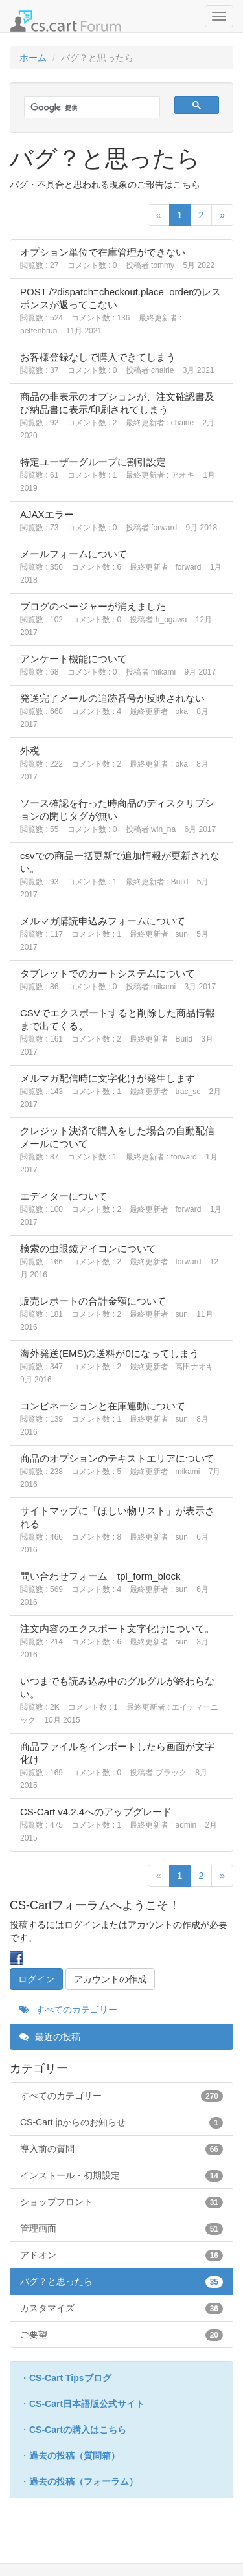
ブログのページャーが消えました (93, 606)
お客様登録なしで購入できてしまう (98, 357)
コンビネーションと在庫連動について (102, 1405)
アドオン (121, 2254)
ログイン (36, 1979)
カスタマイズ (121, 2308)
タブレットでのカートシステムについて (107, 973)
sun (181, 934)
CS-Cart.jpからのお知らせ (121, 2122)
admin (185, 1825)
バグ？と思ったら (121, 2281)
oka (181, 711)
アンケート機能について (73, 658)
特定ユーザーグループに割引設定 (93, 461)
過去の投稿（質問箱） (74, 2455)
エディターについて (64, 1196)
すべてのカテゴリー (68, 2009)
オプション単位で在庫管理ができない (102, 252)
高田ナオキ (194, 1366)
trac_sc (187, 1091)
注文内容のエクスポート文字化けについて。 (117, 1628)
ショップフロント (121, 2201)
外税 (30, 750)
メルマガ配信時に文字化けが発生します (107, 1078)
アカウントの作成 (110, 1979)
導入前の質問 (121, 2148)
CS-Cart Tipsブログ (70, 2378)
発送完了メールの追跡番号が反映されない (112, 698)
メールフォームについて (73, 553)
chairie (162, 370)
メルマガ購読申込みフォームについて (102, 920)
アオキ (182, 475)
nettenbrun (38, 330)
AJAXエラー (47, 514)
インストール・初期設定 (121, 2175)
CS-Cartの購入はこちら (77, 2430)
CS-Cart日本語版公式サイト (87, 2404)
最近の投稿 (49, 2037)
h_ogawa (171, 619)
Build (180, 881)
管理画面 (121, 2228)
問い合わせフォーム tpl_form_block (100, 1576)
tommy (162, 265)
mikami (163, 672)
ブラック (171, 1772)
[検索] (85, 107)
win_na (163, 829)
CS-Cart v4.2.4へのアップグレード (96, 1811)
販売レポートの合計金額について (93, 1300)
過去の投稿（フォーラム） (83, 2481)
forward (164, 527)
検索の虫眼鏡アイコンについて (88, 1248)
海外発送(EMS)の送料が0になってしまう (109, 1353)
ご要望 (121, 2334)
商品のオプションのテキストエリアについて (117, 1458)
